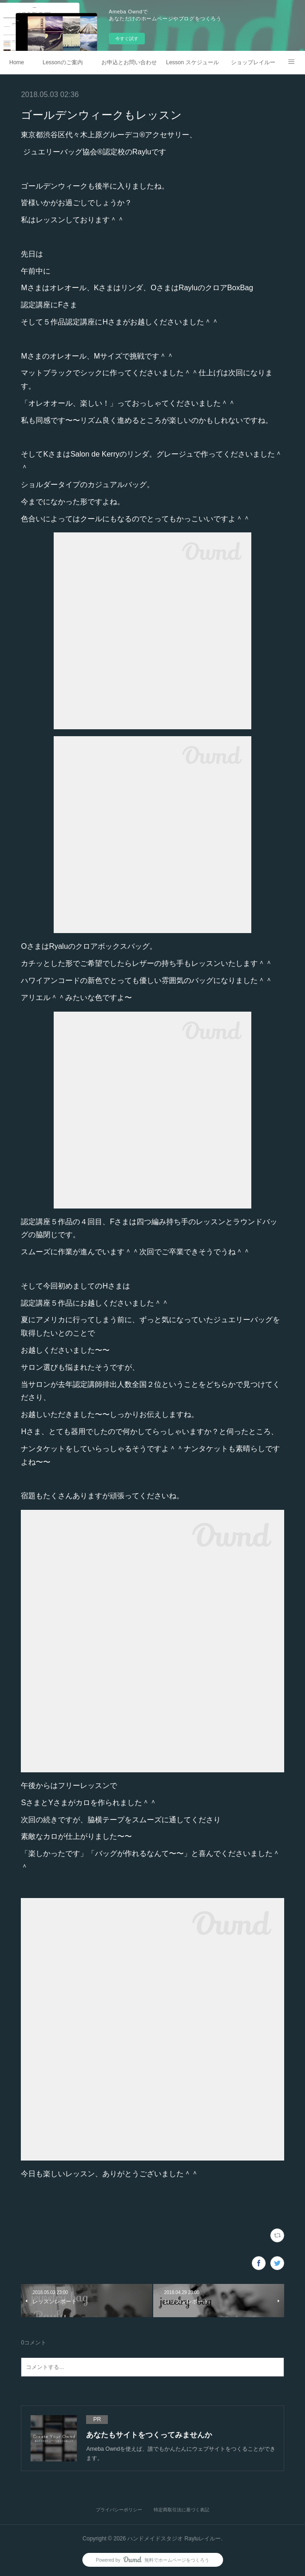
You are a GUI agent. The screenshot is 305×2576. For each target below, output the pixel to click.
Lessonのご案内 (63, 62)
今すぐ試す (126, 38)
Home (16, 62)
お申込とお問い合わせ (129, 62)
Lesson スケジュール (192, 62)
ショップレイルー (253, 62)
